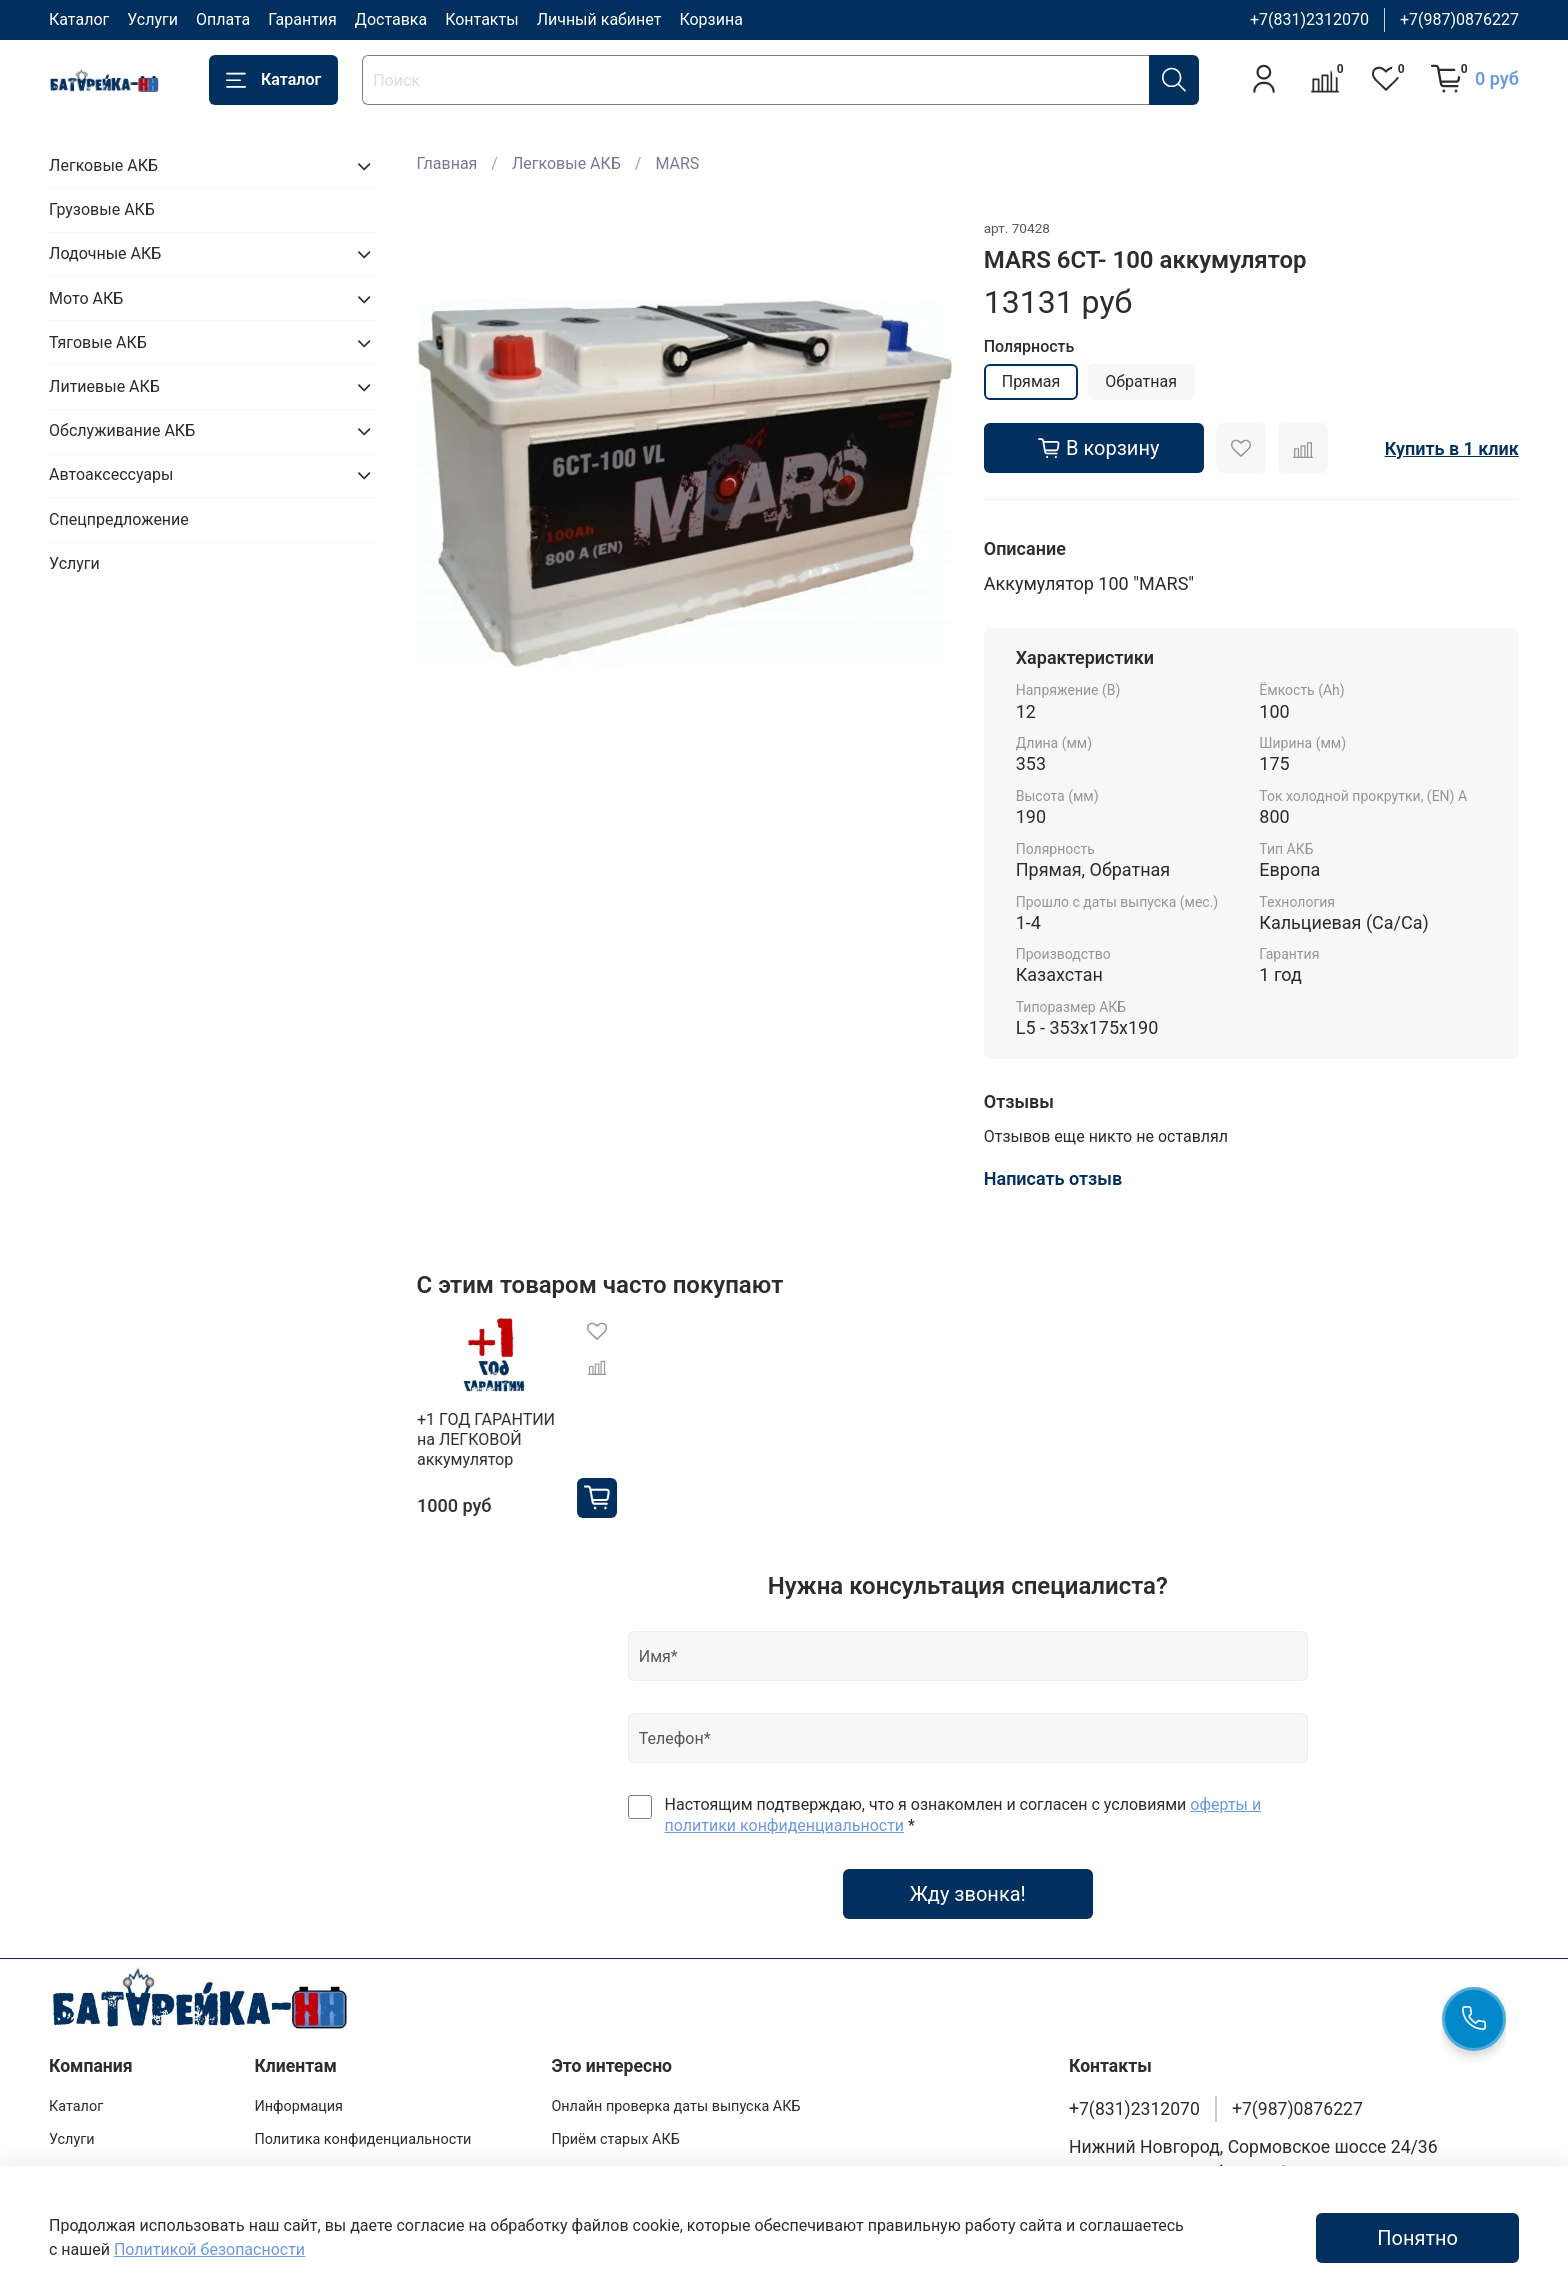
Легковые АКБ (566, 163)
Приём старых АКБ (615, 2139)
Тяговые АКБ (98, 342)
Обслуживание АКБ (122, 430)
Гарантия (302, 19)
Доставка (391, 19)
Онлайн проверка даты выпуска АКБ (675, 2106)
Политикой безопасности (209, 2249)
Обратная (1141, 381)
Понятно (1417, 2238)
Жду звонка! (968, 1894)
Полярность (1029, 346)
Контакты (481, 19)
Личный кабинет (599, 19)
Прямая (1031, 381)
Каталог (79, 19)
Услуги (152, 19)
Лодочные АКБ (105, 253)
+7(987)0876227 (1459, 19)
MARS (677, 163)
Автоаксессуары (111, 474)
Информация (298, 2106)
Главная (447, 163)
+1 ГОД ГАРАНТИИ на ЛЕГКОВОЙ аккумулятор (486, 1439)
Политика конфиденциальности (362, 2139)
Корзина (710, 19)
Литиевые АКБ (104, 386)
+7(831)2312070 (1309, 19)
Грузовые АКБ (102, 209)
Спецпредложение (119, 519)
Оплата (223, 19)
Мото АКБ (86, 298)
